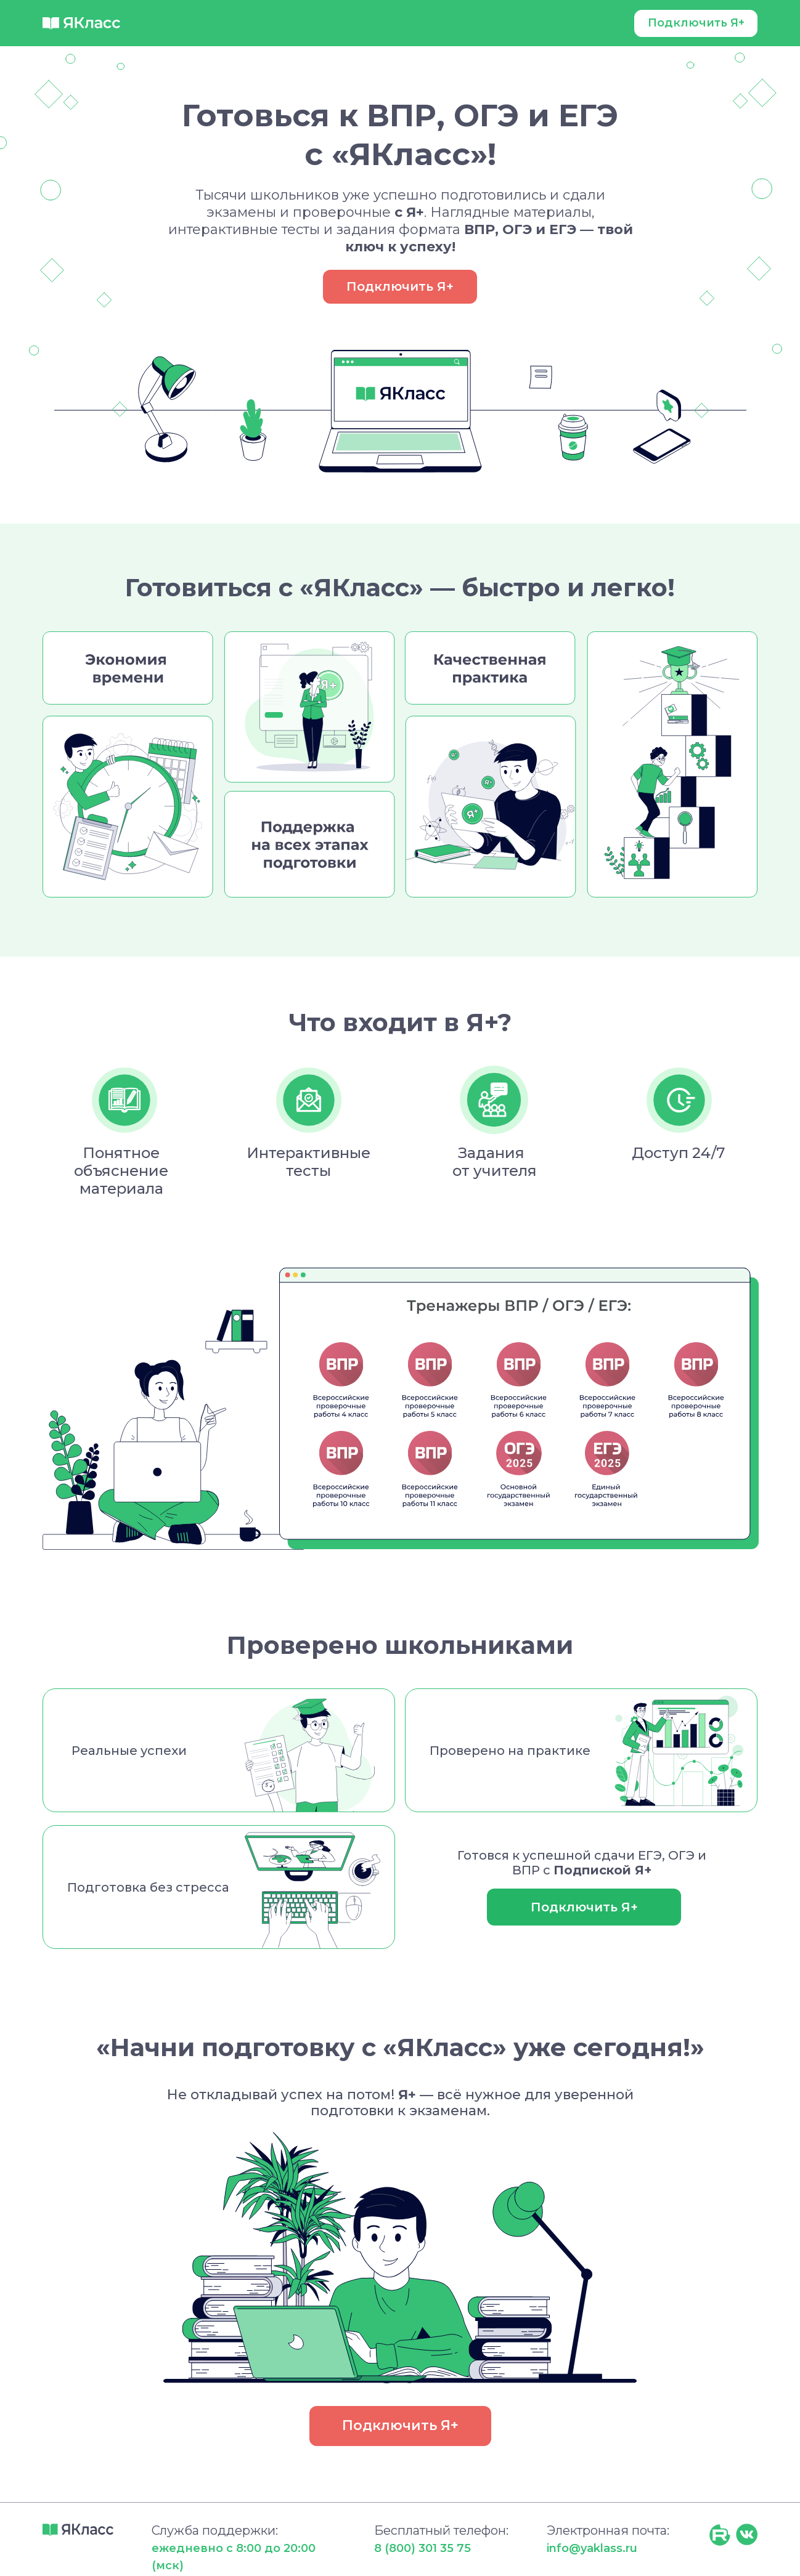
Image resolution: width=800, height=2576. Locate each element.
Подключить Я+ (696, 23)
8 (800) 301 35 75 (422, 2548)
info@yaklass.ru (592, 2548)
